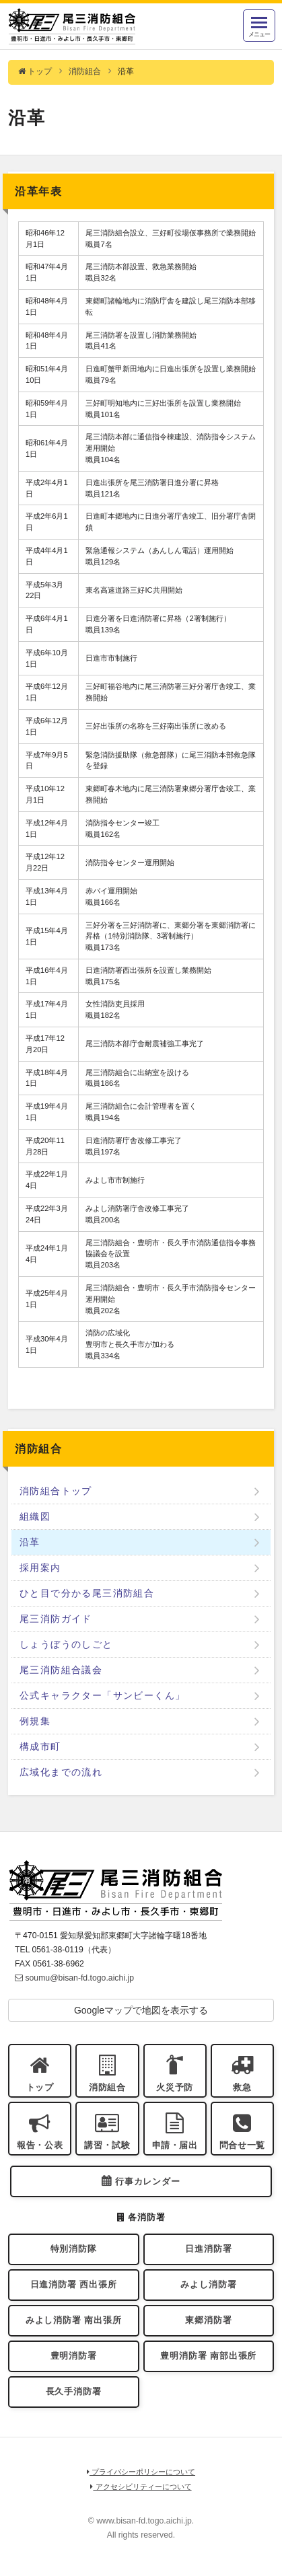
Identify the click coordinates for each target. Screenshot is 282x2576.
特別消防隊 (73, 2249)
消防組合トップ (56, 1490)
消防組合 (85, 71)
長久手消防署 (74, 2391)
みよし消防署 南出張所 (74, 2320)
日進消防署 (208, 2249)
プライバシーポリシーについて (141, 2472)
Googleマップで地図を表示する (141, 2010)
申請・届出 (175, 2145)
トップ (35, 71)
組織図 (35, 1516)
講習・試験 (107, 2145)
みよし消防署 (208, 2284)
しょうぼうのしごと (66, 1644)
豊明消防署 (73, 2356)
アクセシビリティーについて (140, 2486)
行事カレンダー (147, 2181)
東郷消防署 (208, 2320)
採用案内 (40, 1567)
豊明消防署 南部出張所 (208, 2356)
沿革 (30, 1542)
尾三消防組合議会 (61, 1669)
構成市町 (40, 1746)
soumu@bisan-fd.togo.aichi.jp (74, 1978)
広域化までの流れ (61, 1772)
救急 (242, 2087)
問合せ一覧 (242, 2145)
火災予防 (174, 2087)
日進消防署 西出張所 (73, 2284)
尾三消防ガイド (56, 1618)
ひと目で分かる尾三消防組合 (87, 1593)
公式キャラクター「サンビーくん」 (102, 1695)
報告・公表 (40, 2145)
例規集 (35, 1721)
